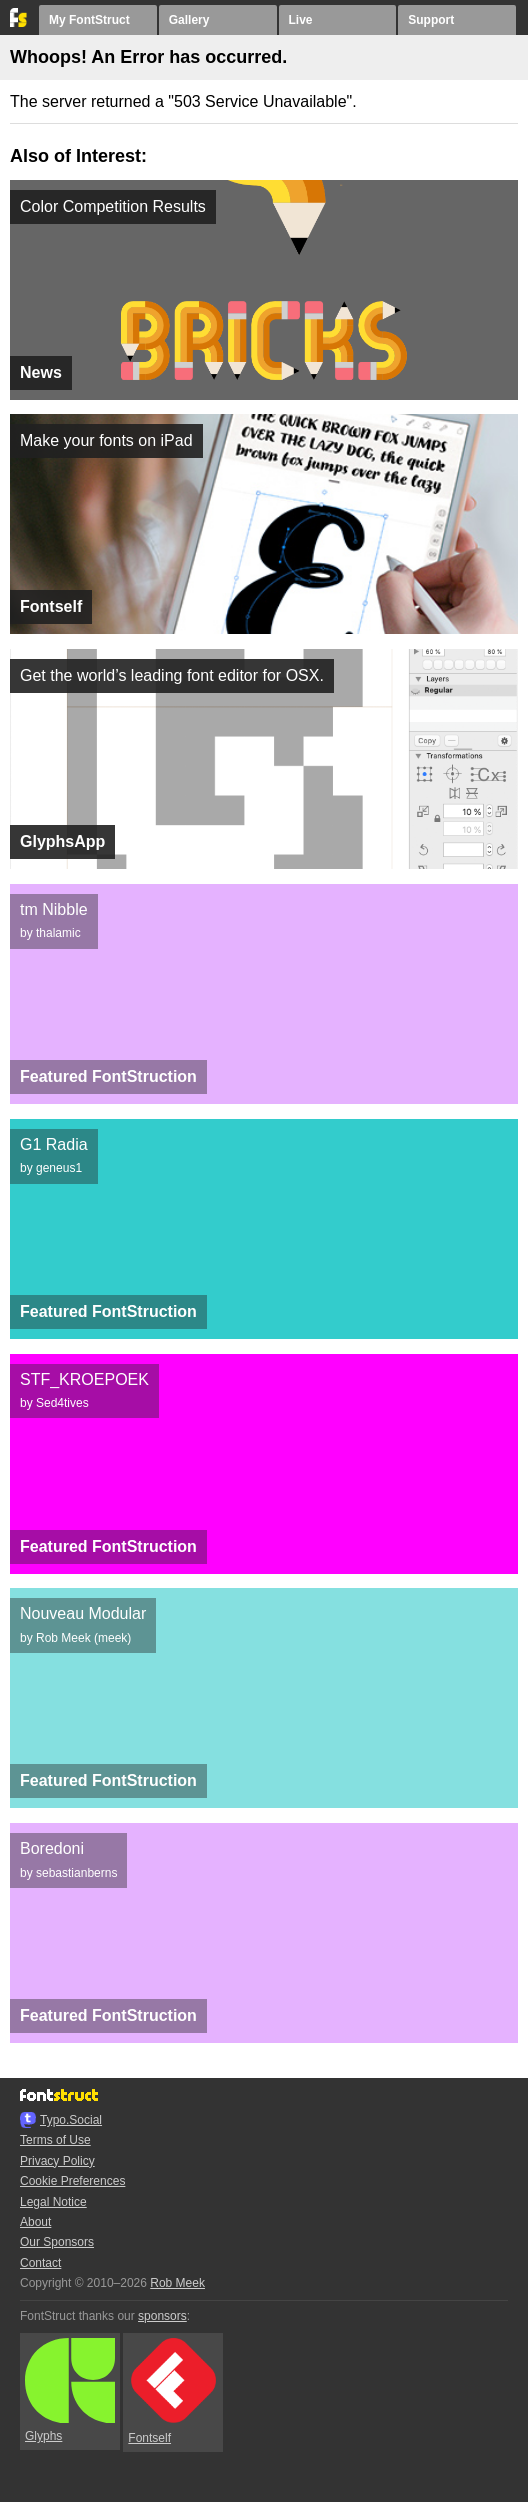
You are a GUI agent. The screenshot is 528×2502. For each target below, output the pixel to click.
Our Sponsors (57, 2242)
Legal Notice (53, 2202)
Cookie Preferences (72, 2181)
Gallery (189, 20)
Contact (40, 2263)
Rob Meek (177, 2283)
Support (431, 20)
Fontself (172, 2391)
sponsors (162, 2316)
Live (301, 20)
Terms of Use (55, 2140)
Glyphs (70, 2391)
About (35, 2222)
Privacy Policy (57, 2161)
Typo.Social (71, 2120)
